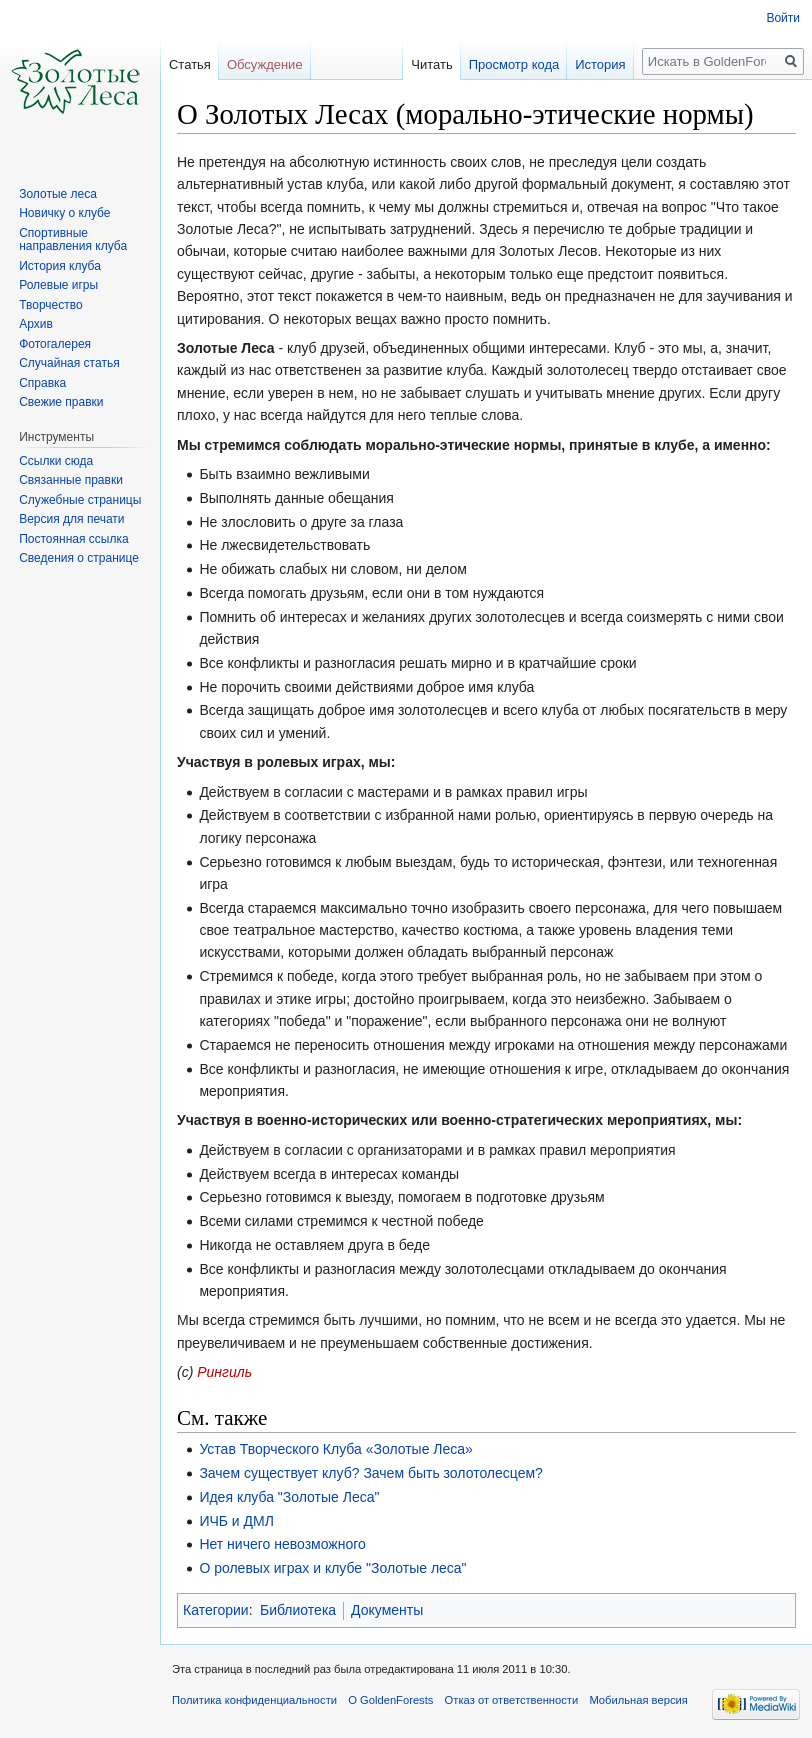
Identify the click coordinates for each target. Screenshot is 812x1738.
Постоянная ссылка (73, 539)
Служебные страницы (80, 500)
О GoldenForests (390, 1700)
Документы (387, 1610)
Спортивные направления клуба (73, 240)
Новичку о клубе (64, 213)
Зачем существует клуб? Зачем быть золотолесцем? (371, 1473)
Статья (190, 64)
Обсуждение (265, 64)
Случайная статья (69, 363)
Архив (36, 324)
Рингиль (224, 1372)
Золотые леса (58, 194)
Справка (42, 383)
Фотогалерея (55, 344)
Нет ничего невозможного (282, 1544)
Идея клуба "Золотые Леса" (289, 1497)
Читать (431, 64)
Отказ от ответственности (512, 1700)
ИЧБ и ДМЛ (236, 1521)
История (600, 64)
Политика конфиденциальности (254, 1700)
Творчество (50, 305)
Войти (783, 18)
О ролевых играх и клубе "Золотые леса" (332, 1568)
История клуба (60, 266)
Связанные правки (71, 480)
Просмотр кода (514, 64)
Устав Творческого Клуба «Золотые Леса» (336, 1449)
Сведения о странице (79, 558)
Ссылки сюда (56, 461)
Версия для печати (71, 519)
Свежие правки (61, 402)
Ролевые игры (58, 285)
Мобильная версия (638, 1700)
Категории (216, 1610)
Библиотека (298, 1610)
